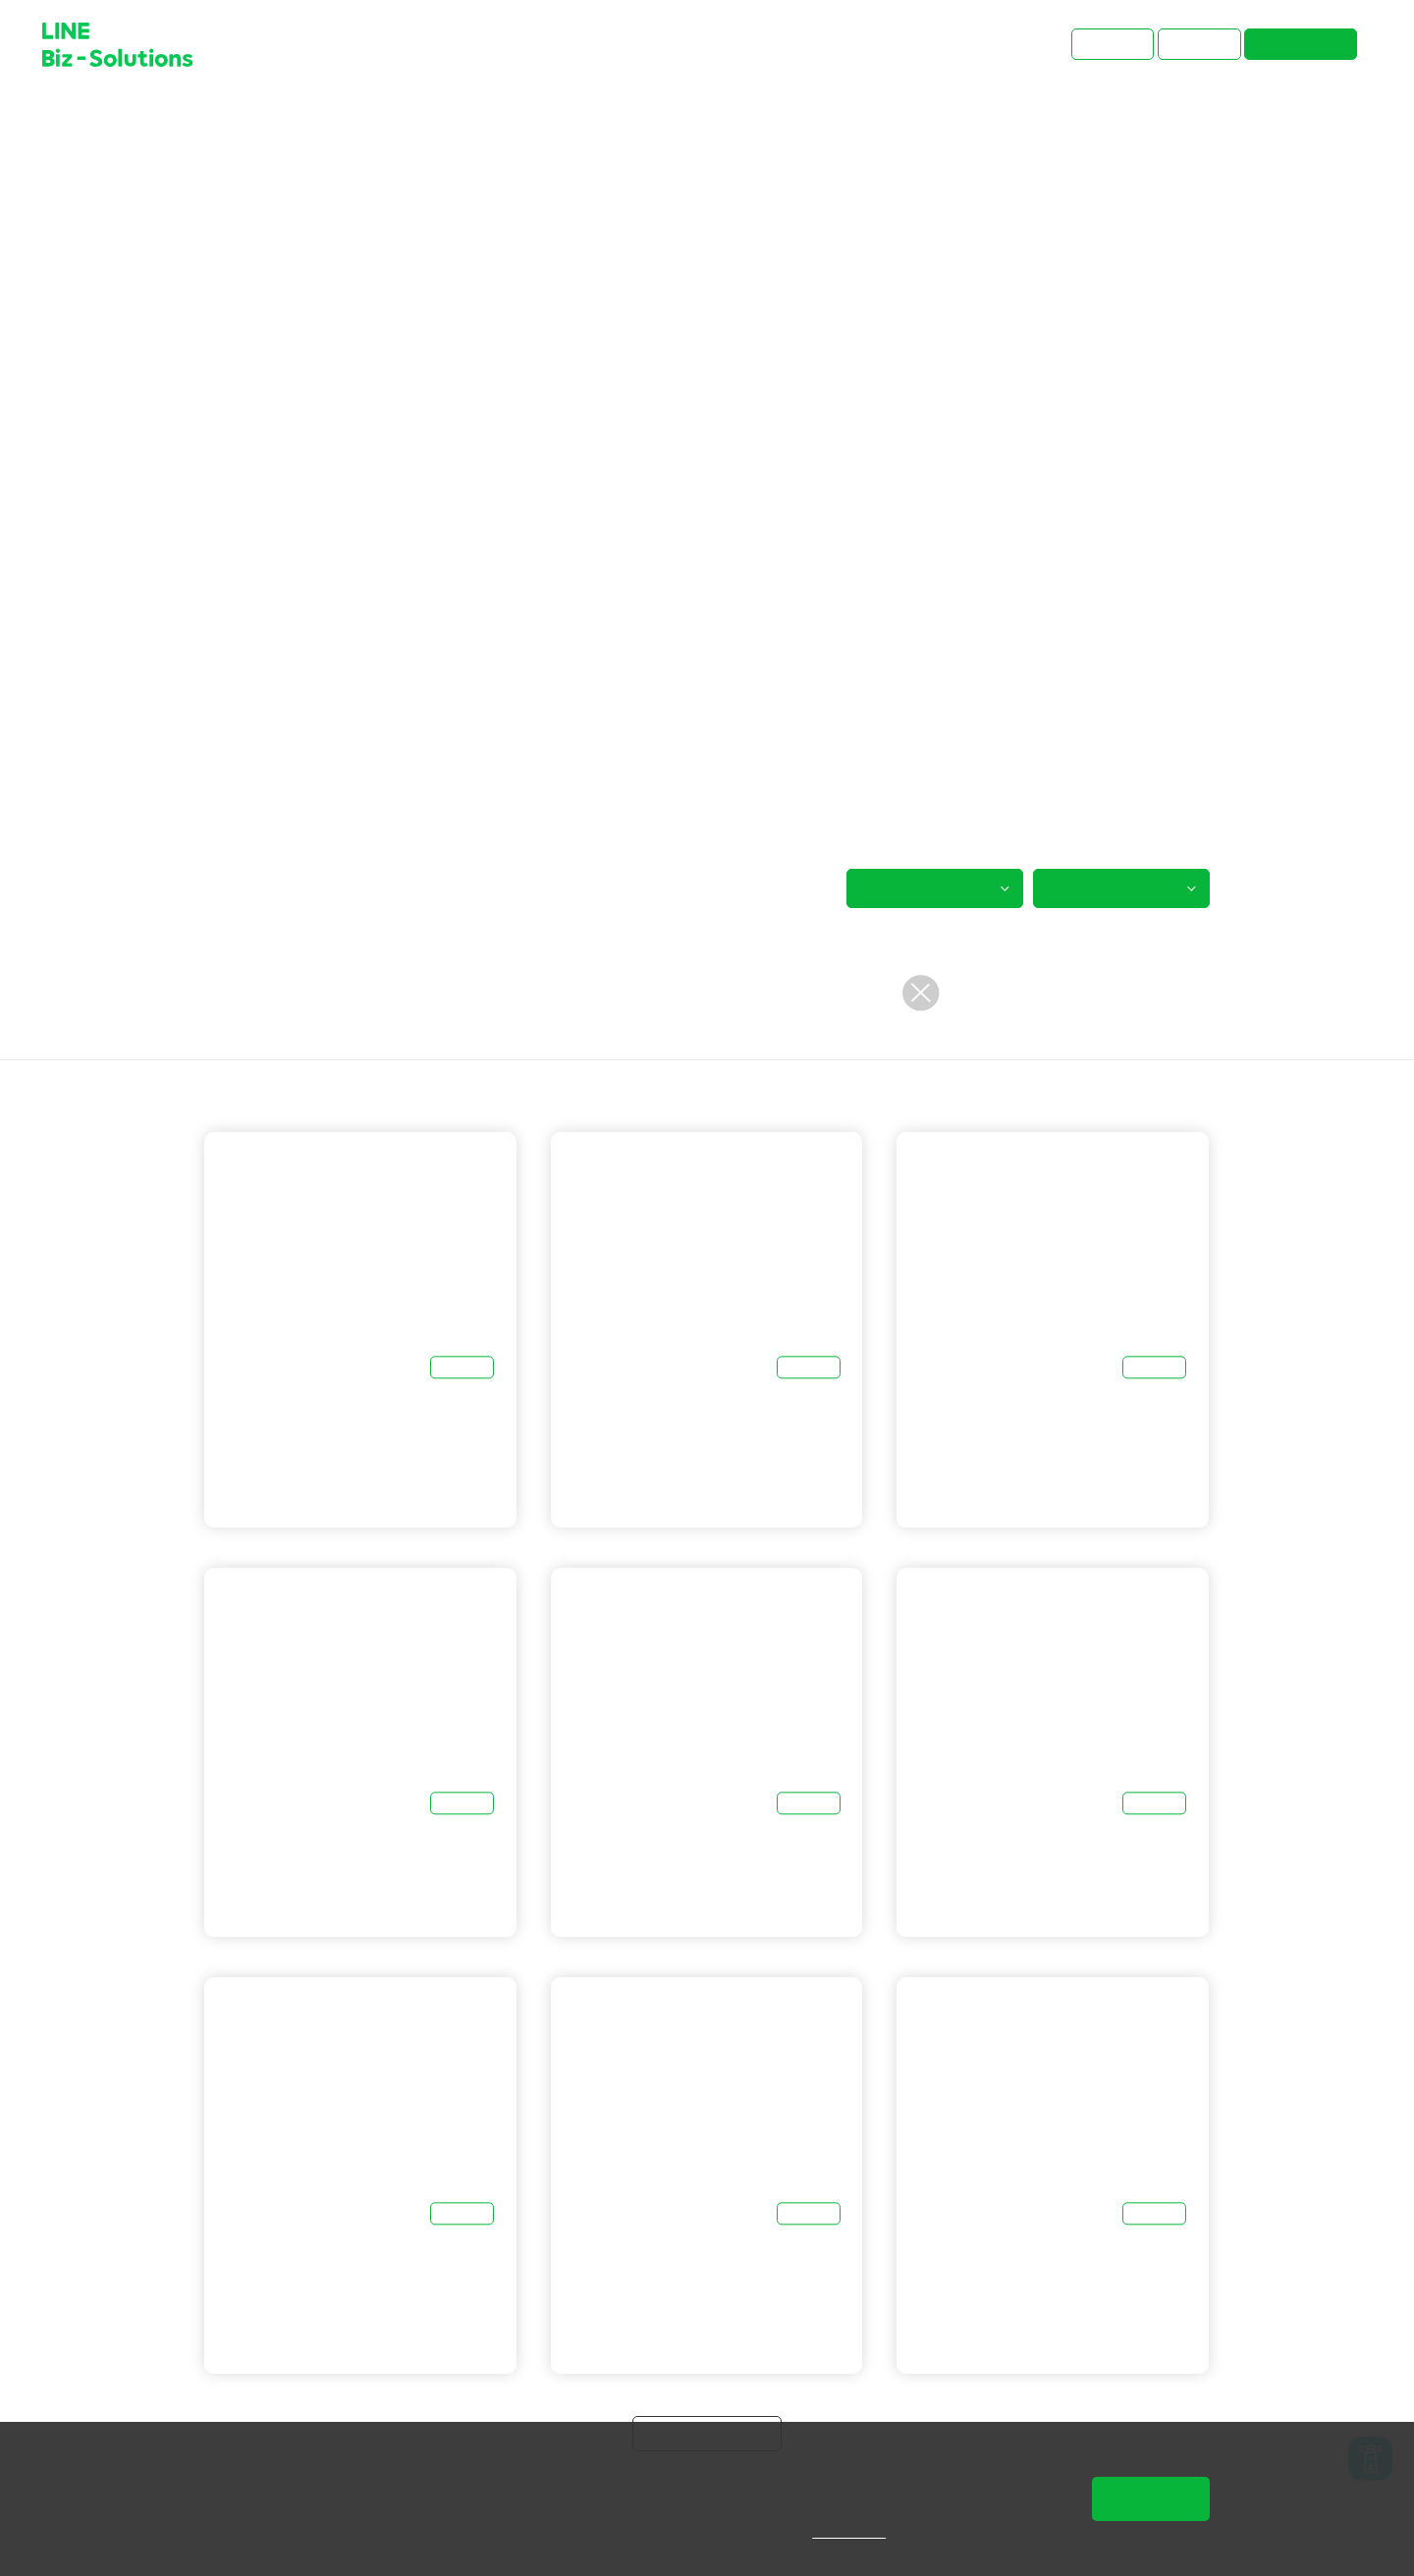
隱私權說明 (862, 2532)
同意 (1151, 2498)
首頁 (219, 120)
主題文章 (283, 120)
